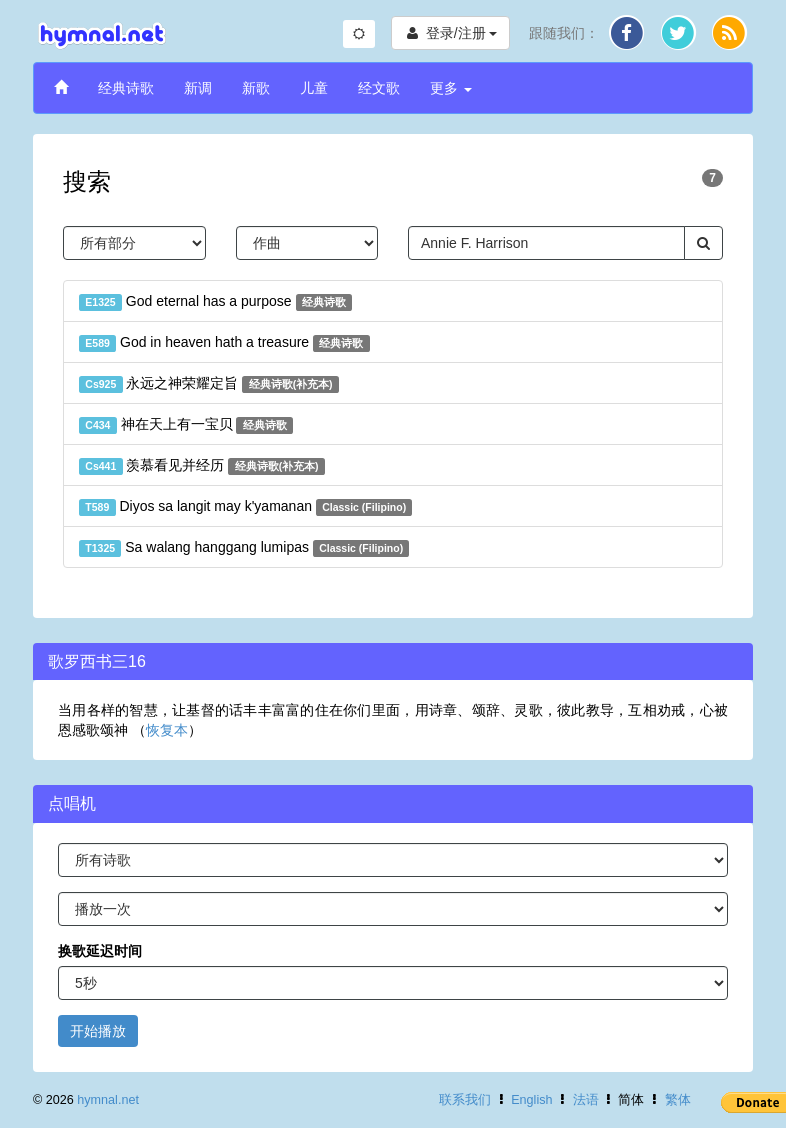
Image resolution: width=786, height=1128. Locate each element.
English (531, 1100)
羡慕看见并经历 (202, 466)
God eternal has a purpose (215, 302)
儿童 (314, 88)
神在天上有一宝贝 (186, 425)
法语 (586, 1100)
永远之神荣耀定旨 (209, 384)
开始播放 (98, 1031)
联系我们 (465, 1100)
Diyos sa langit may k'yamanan (245, 507)
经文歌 (379, 88)
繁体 (678, 1100)
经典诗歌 (126, 88)
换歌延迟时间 (100, 951)
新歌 (256, 88)
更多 (451, 88)
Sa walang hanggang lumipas (244, 548)
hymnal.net (108, 1100)
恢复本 (167, 730)
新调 (198, 88)
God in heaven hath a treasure (224, 343)
